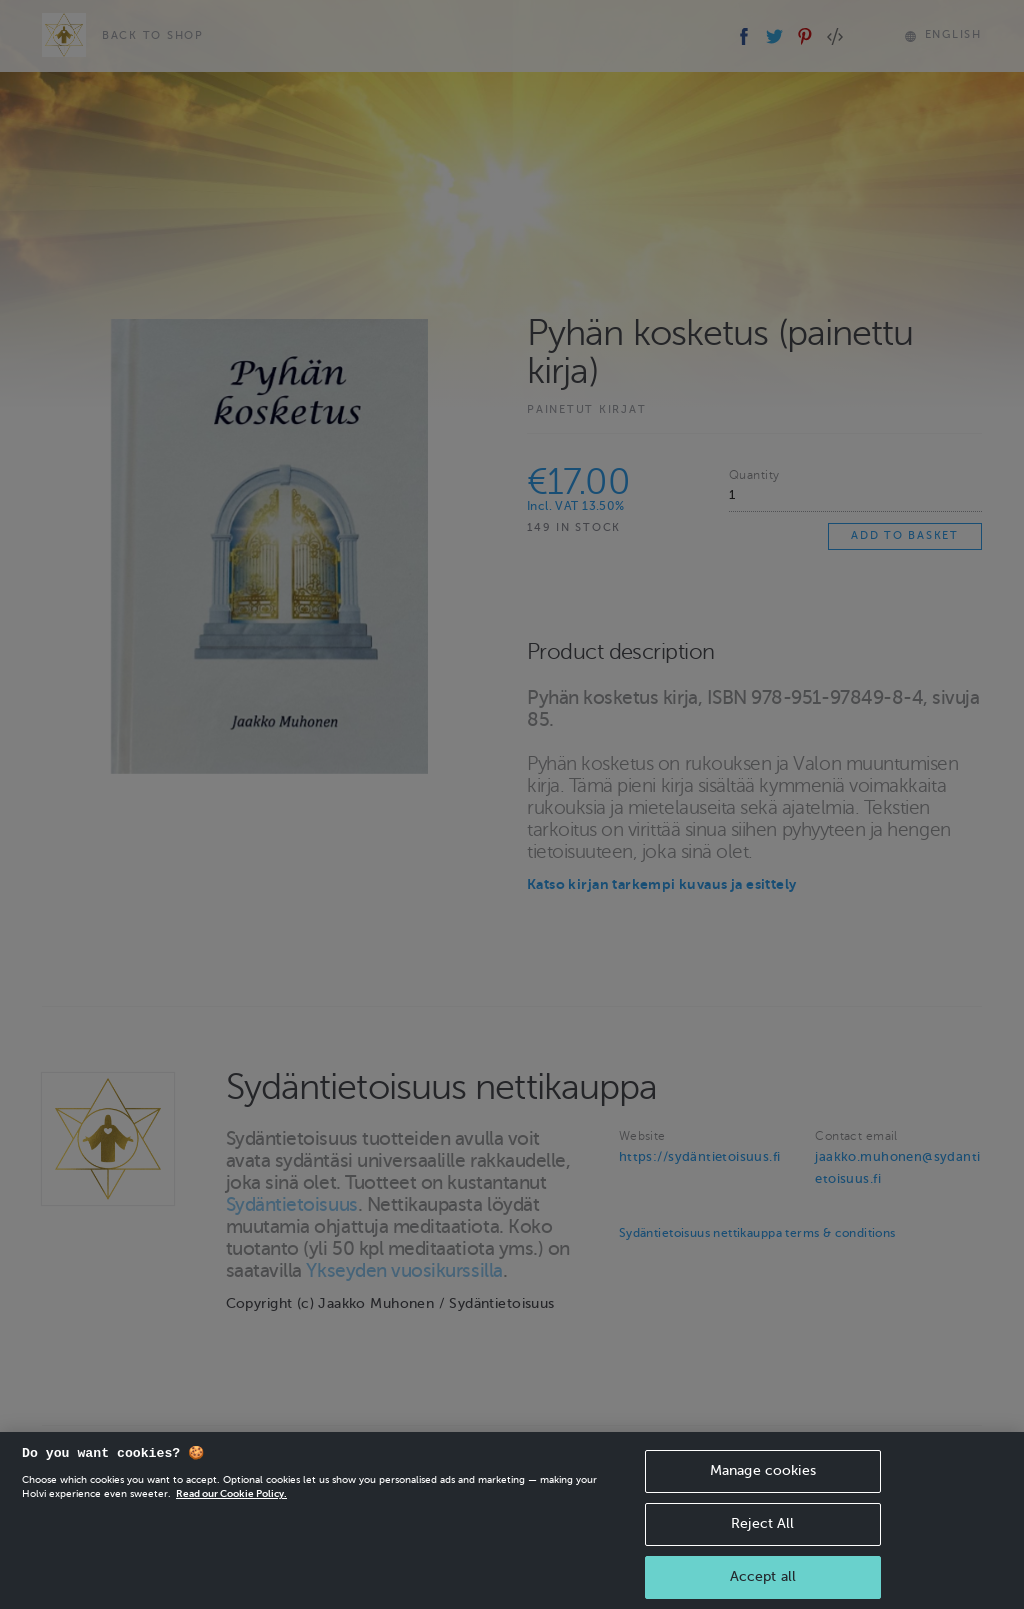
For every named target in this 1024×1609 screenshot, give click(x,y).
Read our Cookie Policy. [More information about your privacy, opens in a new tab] (231, 1503)
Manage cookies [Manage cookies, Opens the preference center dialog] (763, 1480)
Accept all (763, 1586)
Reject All (762, 1533)
